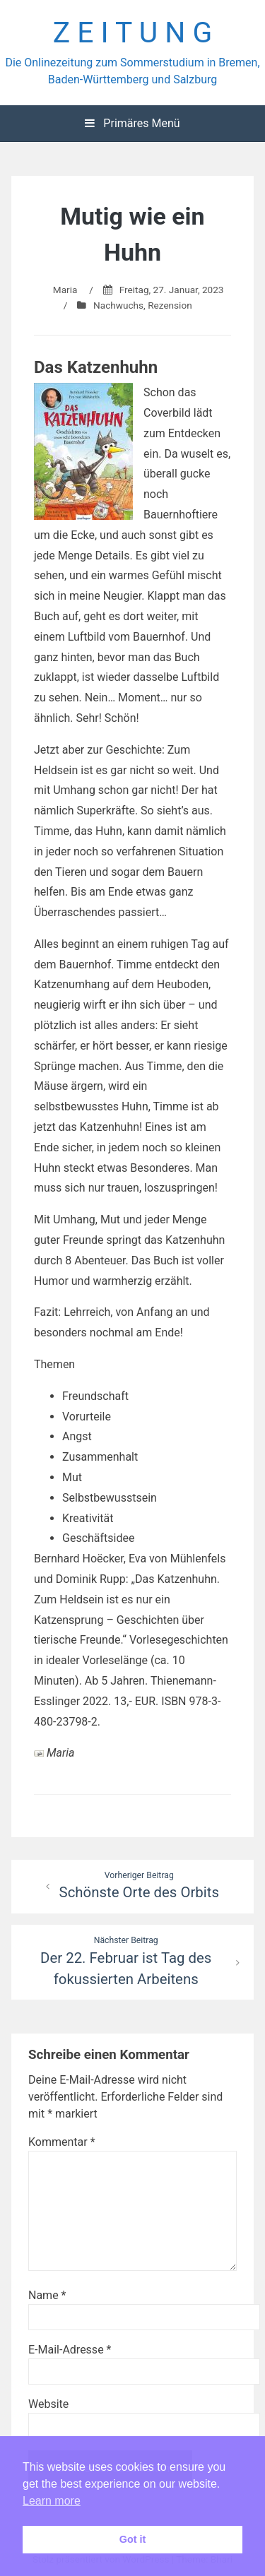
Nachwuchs (118, 305)
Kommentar (61, 2142)
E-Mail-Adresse (69, 2349)
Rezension (170, 305)
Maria (65, 289)
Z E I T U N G (133, 32)
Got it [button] (132, 2539)
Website (48, 2404)
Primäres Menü (132, 123)
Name (47, 2295)
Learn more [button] (52, 2501)
